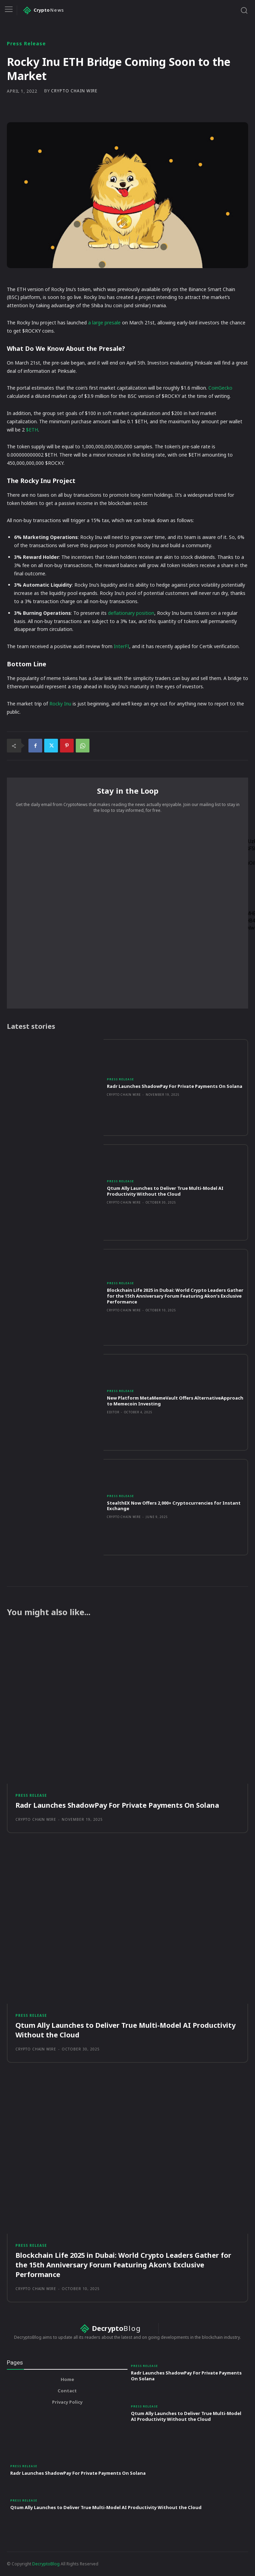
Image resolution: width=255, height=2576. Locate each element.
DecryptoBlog (46, 2564)
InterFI (120, 646)
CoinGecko (219, 387)
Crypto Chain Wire (74, 91)
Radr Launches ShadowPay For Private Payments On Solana (174, 1086)
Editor (113, 1412)
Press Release (26, 43)
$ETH (31, 429)
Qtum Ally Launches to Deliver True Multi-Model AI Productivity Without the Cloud (165, 1191)
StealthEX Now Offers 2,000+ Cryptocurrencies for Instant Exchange (174, 1506)
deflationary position (130, 613)
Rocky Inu (59, 703)
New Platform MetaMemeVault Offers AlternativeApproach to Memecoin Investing (175, 1401)
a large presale (104, 322)
